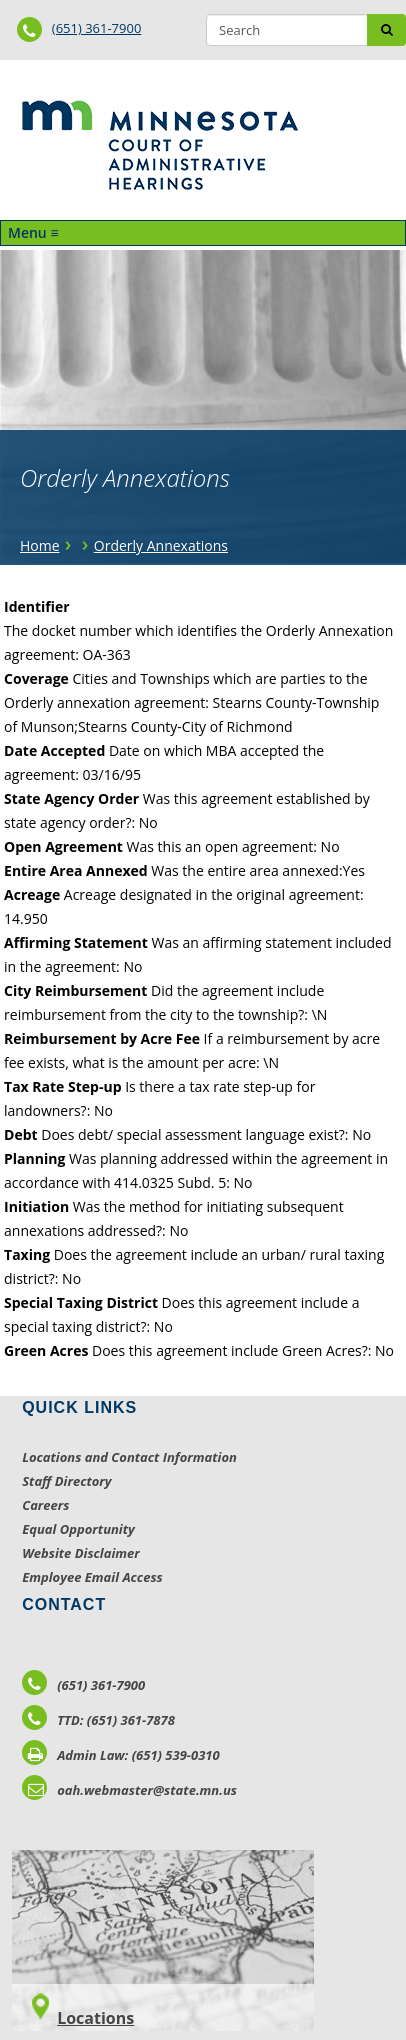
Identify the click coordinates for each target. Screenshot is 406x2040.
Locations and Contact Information (129, 1457)
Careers (45, 1505)
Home (40, 545)
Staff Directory (66, 1481)
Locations (95, 2018)
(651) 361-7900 (97, 28)
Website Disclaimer (81, 1553)
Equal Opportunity (78, 1529)
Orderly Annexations (161, 545)
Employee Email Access (92, 1577)
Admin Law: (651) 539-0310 (121, 1755)
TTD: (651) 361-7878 (98, 1720)
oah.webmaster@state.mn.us (129, 1790)
